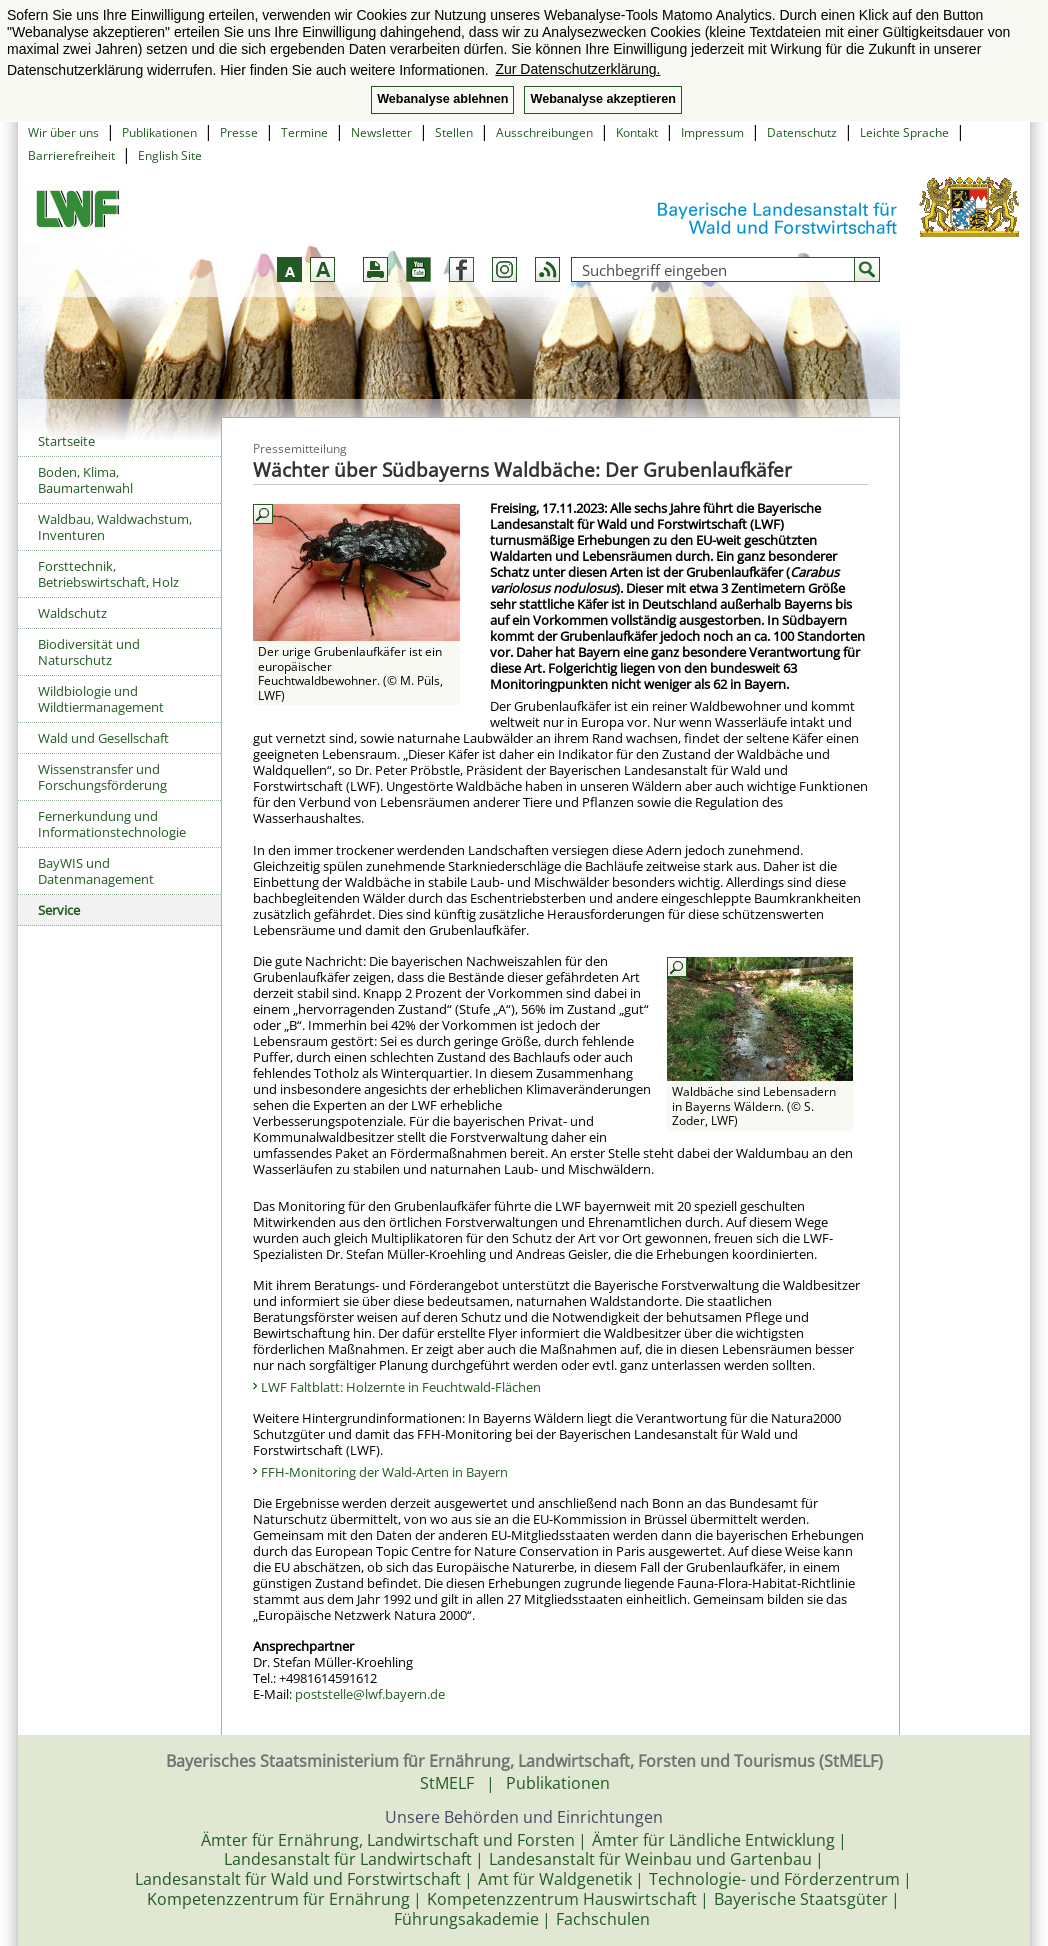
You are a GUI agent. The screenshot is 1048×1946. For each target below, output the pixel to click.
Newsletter (381, 132)
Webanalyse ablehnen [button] (442, 99)
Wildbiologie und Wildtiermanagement (101, 699)
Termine (304, 132)
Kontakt (637, 132)
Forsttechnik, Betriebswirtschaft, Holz (108, 574)
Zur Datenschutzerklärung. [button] (577, 69)
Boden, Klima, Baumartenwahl (85, 480)
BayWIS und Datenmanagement (96, 871)
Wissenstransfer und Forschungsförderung (102, 777)
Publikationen (159, 132)
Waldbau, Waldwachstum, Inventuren (115, 527)
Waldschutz (72, 613)
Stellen (454, 132)
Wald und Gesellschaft (103, 738)
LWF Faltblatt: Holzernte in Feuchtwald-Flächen (401, 1387)
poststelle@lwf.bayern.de (370, 1694)
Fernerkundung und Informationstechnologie (112, 824)
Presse (239, 132)
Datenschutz (802, 132)
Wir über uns (63, 132)
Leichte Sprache (904, 132)
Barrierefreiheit (71, 155)
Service (59, 910)
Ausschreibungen (544, 132)
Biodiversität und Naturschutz (89, 652)
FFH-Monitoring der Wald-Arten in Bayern (384, 1472)
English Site (170, 155)
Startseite (66, 441)
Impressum (712, 132)
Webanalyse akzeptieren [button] (602, 99)
